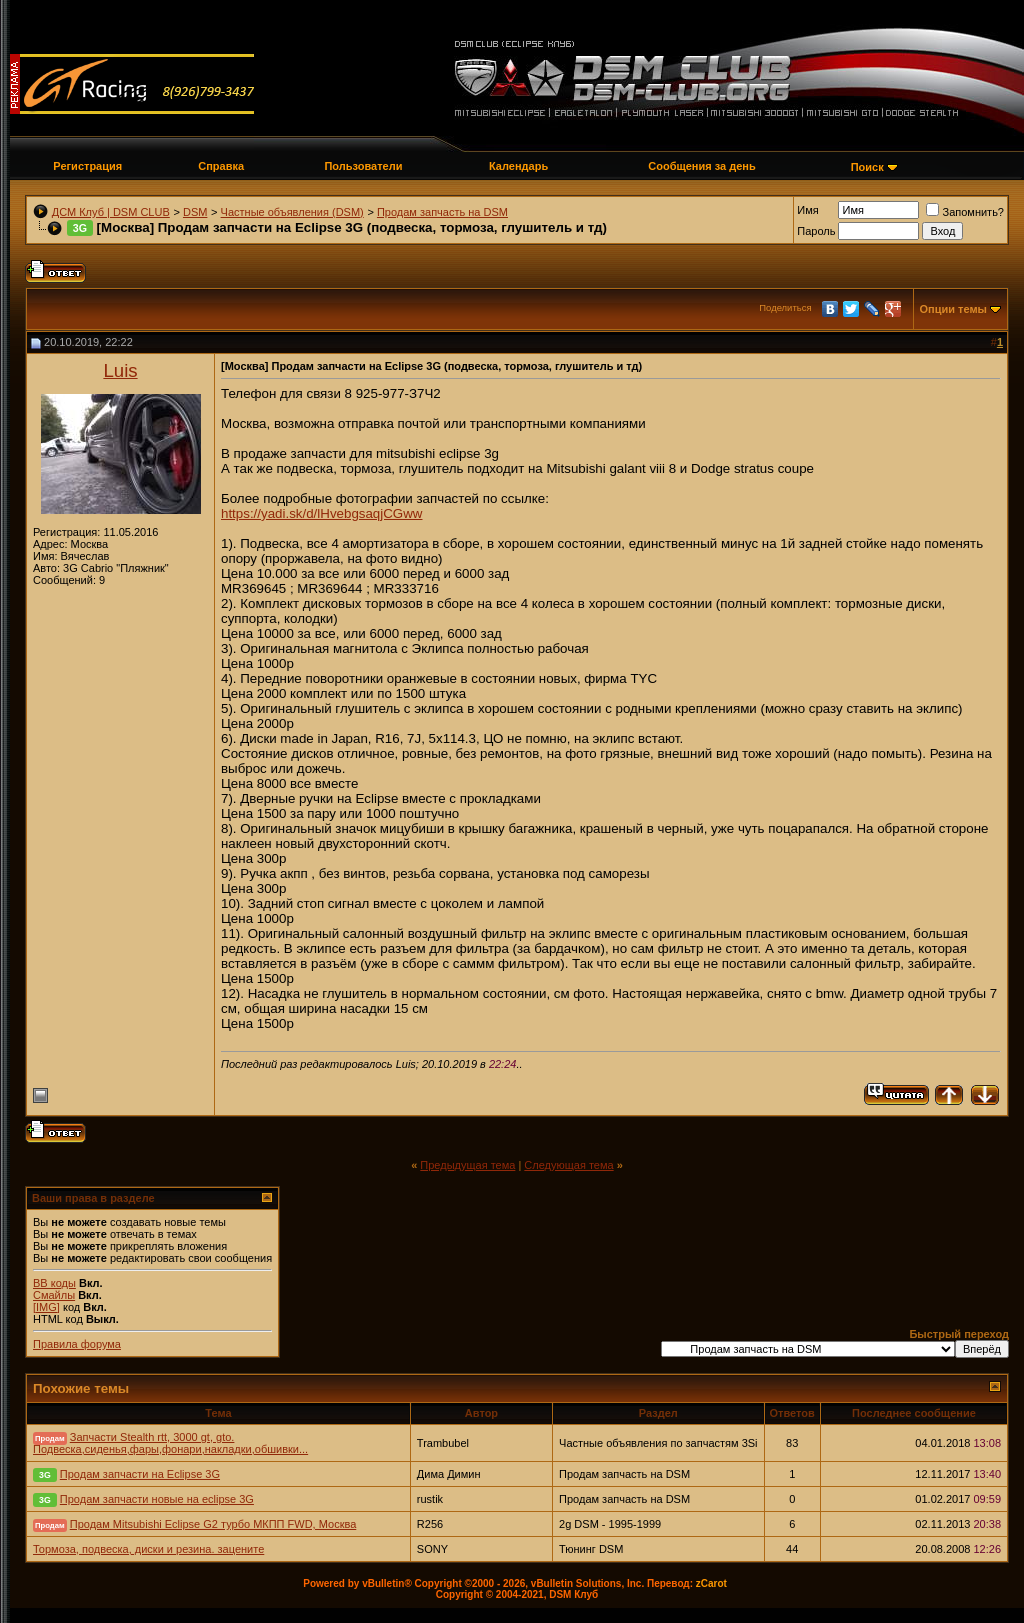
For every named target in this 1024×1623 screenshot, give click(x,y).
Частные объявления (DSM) (292, 212)
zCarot (711, 1583)
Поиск (867, 167)
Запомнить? (965, 212)
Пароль (816, 231)
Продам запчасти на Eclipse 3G (140, 1474)
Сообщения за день (701, 166)
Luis (120, 370)
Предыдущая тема (467, 1165)
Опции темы (953, 309)
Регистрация (87, 166)
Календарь (518, 166)
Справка (221, 166)
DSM (195, 212)
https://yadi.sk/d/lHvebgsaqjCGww (321, 513)
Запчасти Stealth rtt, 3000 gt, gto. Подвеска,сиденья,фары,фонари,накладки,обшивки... (170, 1443)
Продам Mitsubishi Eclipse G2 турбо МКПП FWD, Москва (213, 1524)
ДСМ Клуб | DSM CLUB (111, 212)
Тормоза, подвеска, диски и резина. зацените (148, 1549)
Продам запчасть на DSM (442, 212)
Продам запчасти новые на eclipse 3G (157, 1499)
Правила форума (77, 1344)
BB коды (54, 1283)
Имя (807, 210)
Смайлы (54, 1295)
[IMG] (46, 1307)
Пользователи (363, 166)
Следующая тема (568, 1165)
